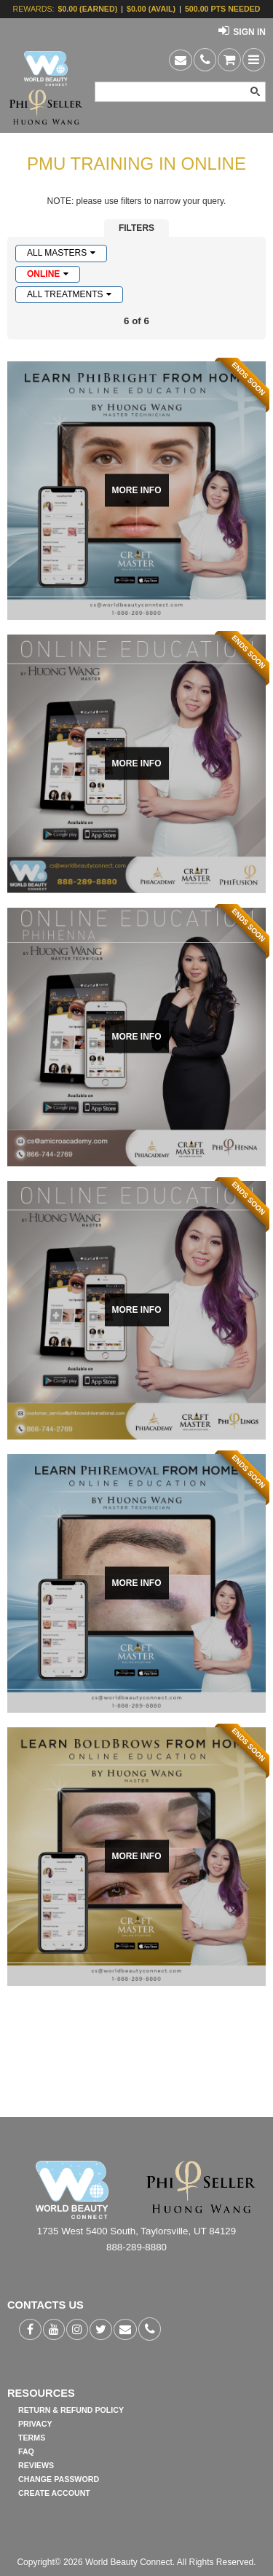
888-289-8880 (136, 2247)
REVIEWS (36, 2465)
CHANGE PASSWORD (58, 2479)
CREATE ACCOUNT (54, 2493)
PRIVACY (35, 2423)
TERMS (31, 2437)
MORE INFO (137, 490)
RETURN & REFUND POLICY (71, 2410)
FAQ (26, 2451)
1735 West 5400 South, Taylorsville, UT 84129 (136, 2231)
